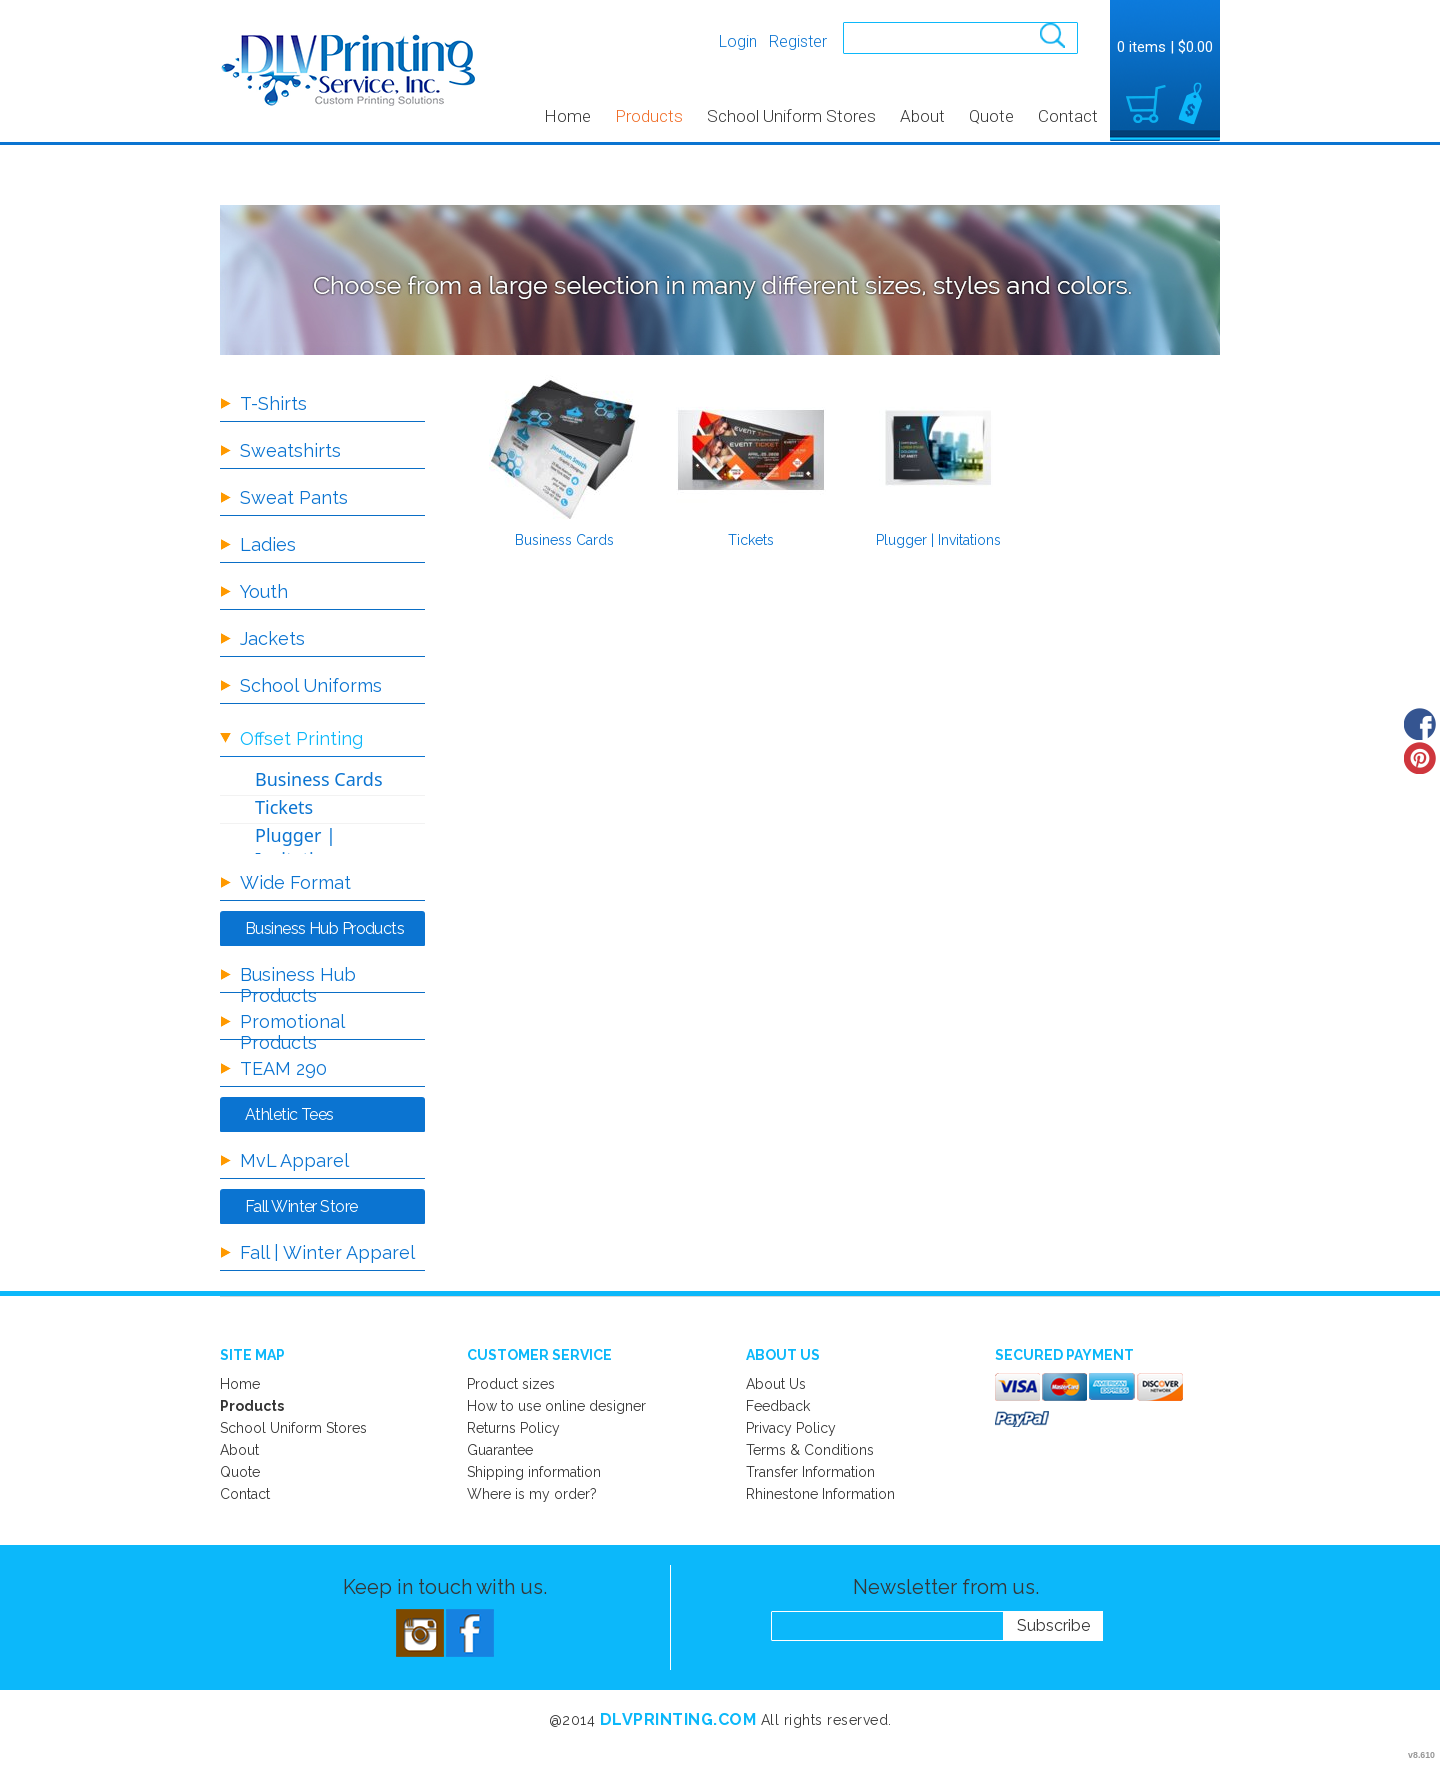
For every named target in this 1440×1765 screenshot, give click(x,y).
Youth (264, 591)
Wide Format (295, 882)
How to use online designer (556, 1406)
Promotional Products (292, 1032)
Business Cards (564, 540)
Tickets (751, 540)
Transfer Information (810, 1472)
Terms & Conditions (810, 1450)
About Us (776, 1384)
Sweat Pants (294, 497)
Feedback (778, 1406)
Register (798, 41)
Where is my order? (532, 1494)
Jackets (272, 638)
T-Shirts (273, 403)
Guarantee (500, 1450)
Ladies (268, 544)
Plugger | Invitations (938, 540)
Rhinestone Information (820, 1494)
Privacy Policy (791, 1428)
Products (649, 116)
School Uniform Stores (791, 116)
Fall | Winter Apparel (327, 1252)
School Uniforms (311, 685)
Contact (1068, 116)
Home (567, 116)
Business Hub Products (298, 985)
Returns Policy (513, 1428)
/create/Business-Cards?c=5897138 (564, 450)
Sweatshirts (290, 450)
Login (738, 41)
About (922, 116)
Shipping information (534, 1472)
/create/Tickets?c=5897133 (751, 450)
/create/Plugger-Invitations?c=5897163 (938, 450)
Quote (991, 116)
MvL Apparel (294, 1160)
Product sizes (511, 1384)
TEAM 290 (283, 1068)
